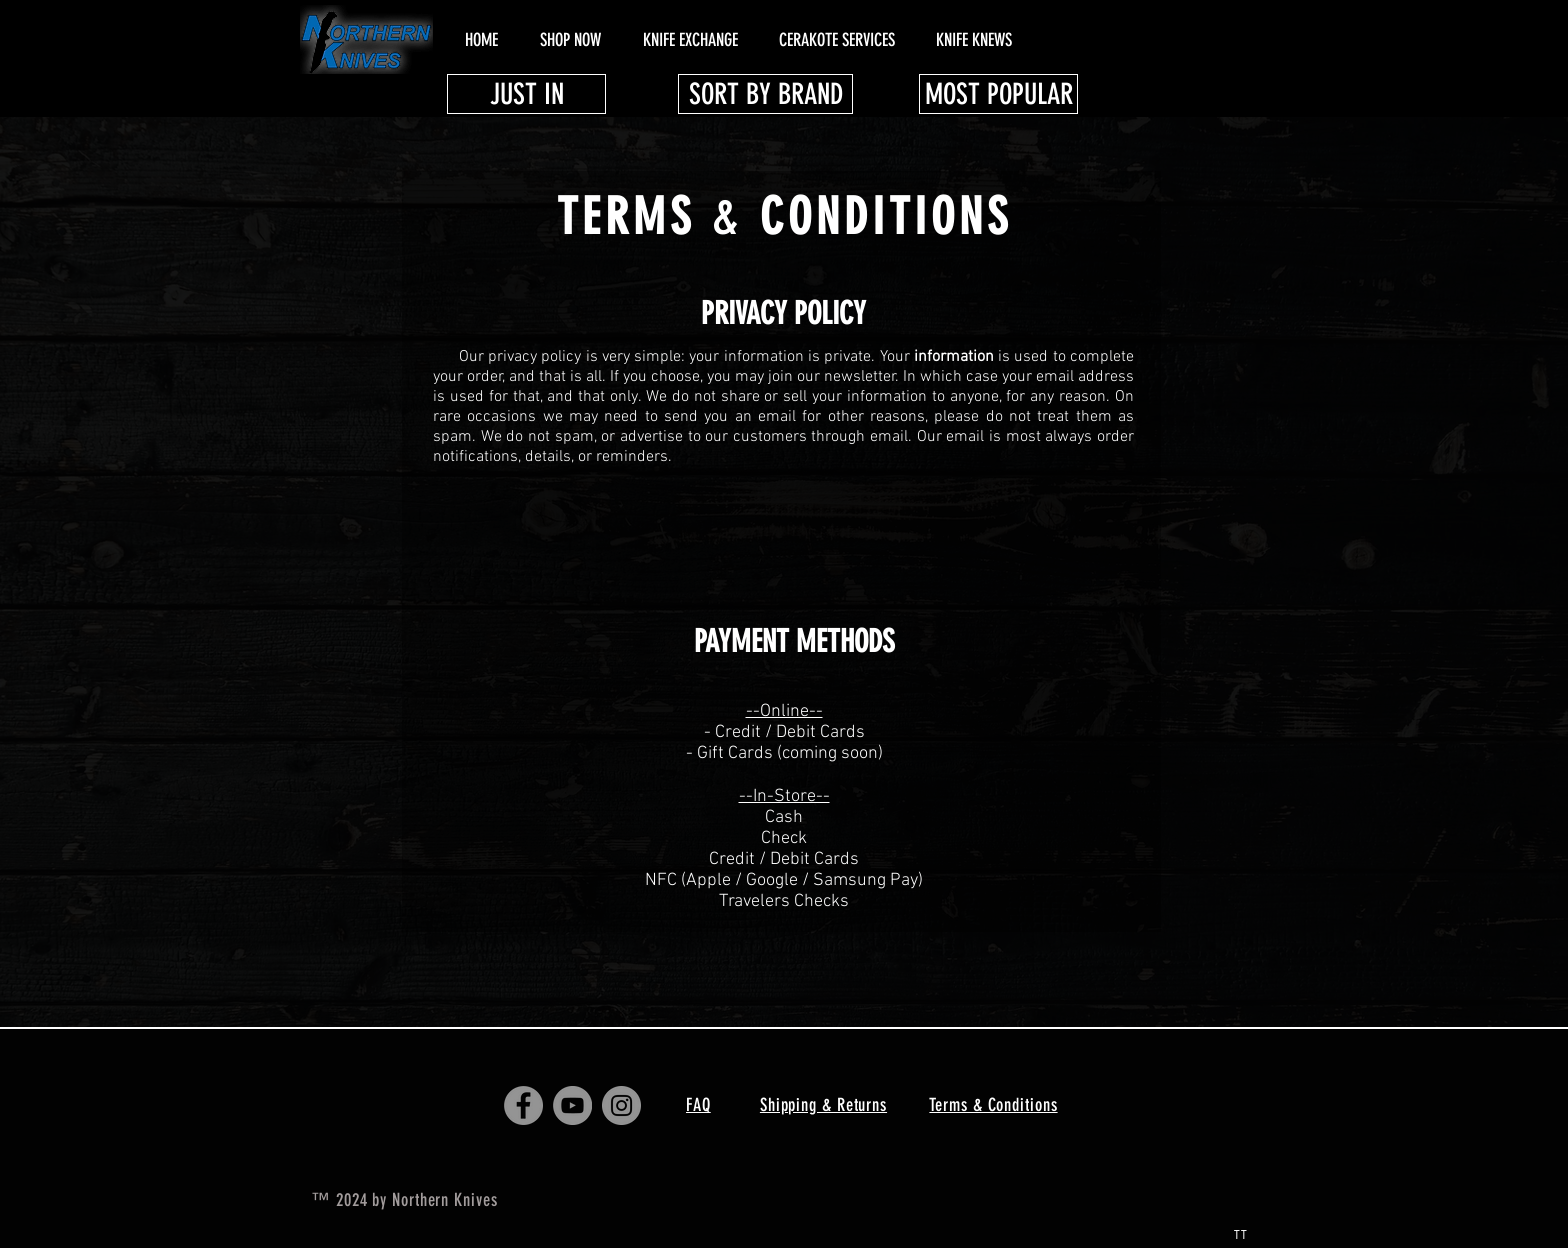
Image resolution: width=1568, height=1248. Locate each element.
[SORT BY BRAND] (765, 94)
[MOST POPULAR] (998, 94)
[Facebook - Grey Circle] (523, 1105)
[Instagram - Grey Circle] (621, 1105)
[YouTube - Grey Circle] (572, 1105)
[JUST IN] (526, 94)
